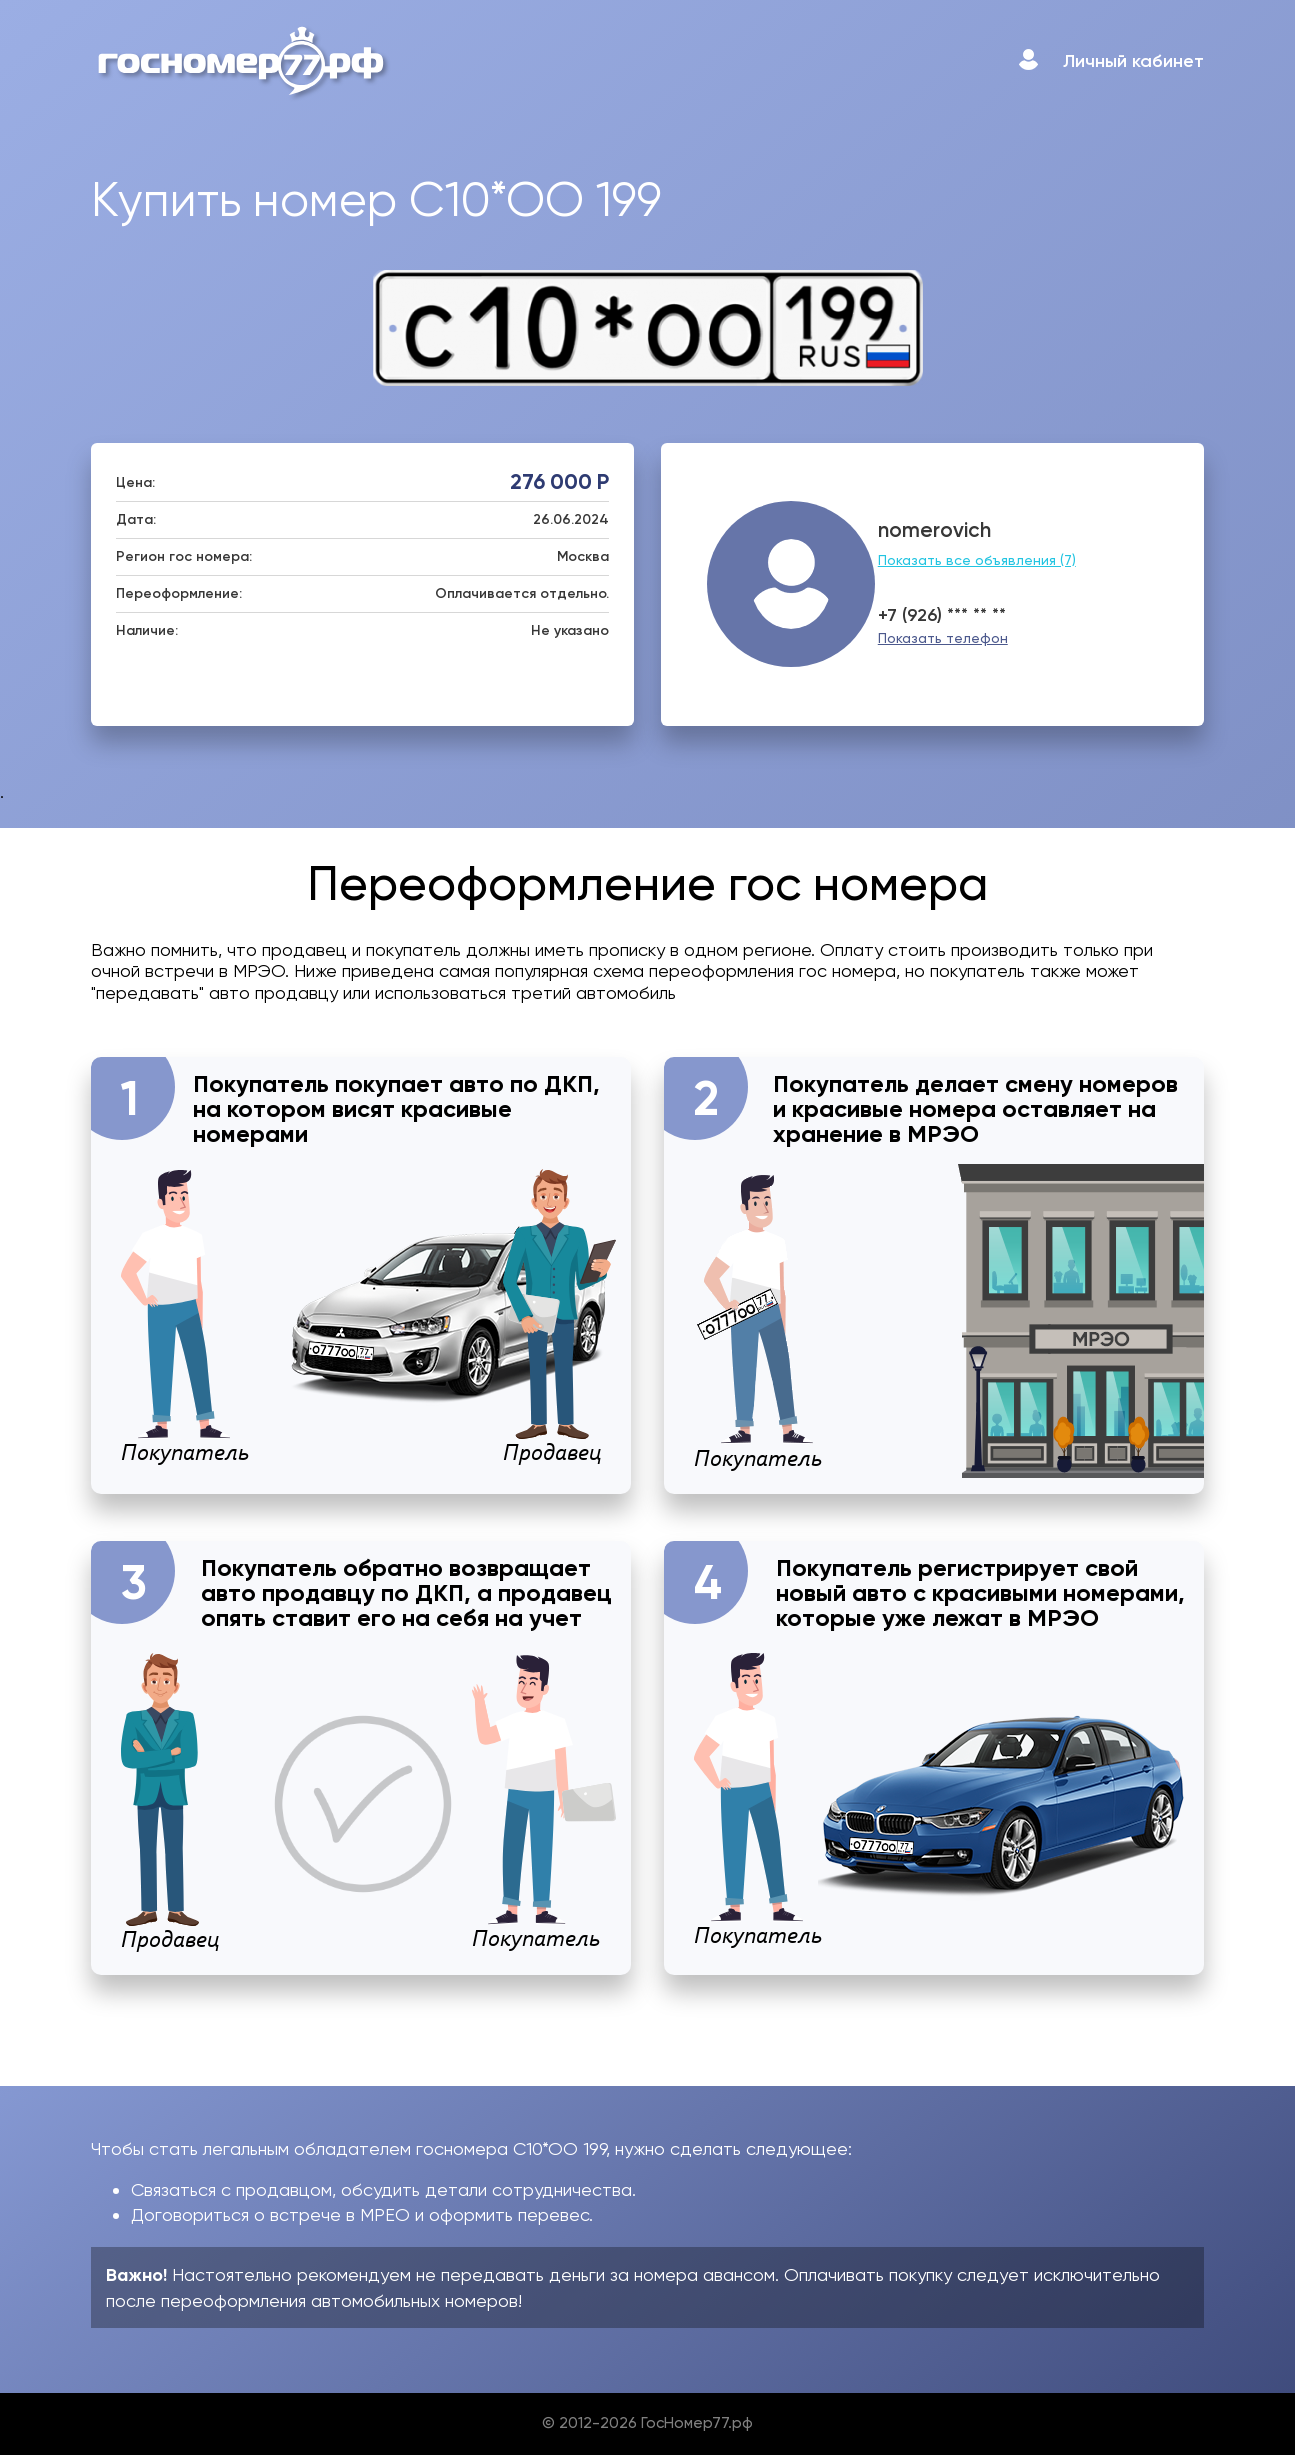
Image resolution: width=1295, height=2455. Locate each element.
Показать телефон (943, 638)
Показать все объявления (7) (977, 560)
